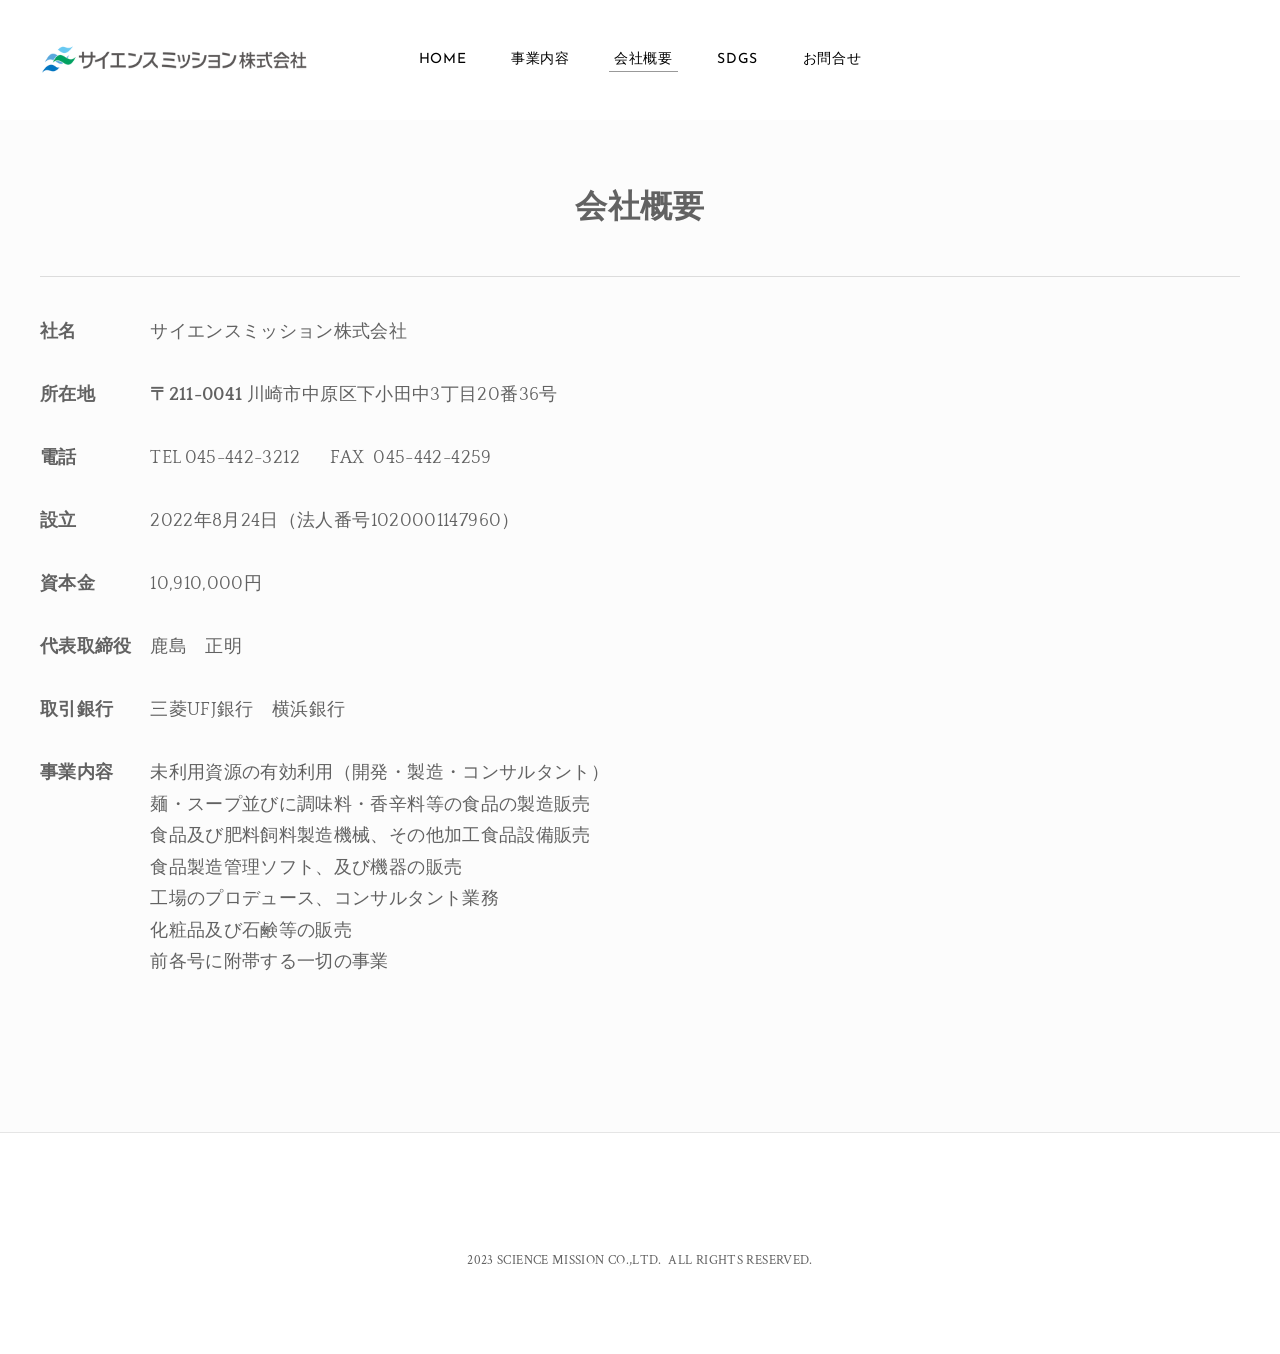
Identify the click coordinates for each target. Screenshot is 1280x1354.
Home (443, 59)
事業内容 (540, 59)
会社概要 (643, 59)
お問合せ (832, 59)
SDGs (737, 59)
